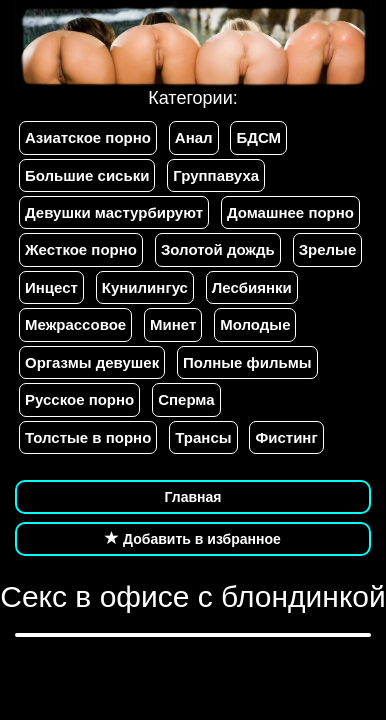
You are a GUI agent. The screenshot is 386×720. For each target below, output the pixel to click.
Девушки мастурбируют (114, 212)
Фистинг (286, 437)
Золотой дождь (218, 249)
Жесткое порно (81, 249)
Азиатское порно (88, 137)
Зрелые (328, 249)
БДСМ (258, 137)
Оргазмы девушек (92, 362)
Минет (173, 324)
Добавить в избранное (193, 539)
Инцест (51, 287)
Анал (194, 137)
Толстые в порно (88, 437)
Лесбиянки (252, 287)
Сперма (186, 399)
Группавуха (216, 175)
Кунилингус (145, 287)
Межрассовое (75, 324)
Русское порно (79, 399)
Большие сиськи (87, 175)
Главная (193, 497)
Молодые (255, 324)
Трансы (203, 437)
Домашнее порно (290, 212)
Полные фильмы (247, 362)
